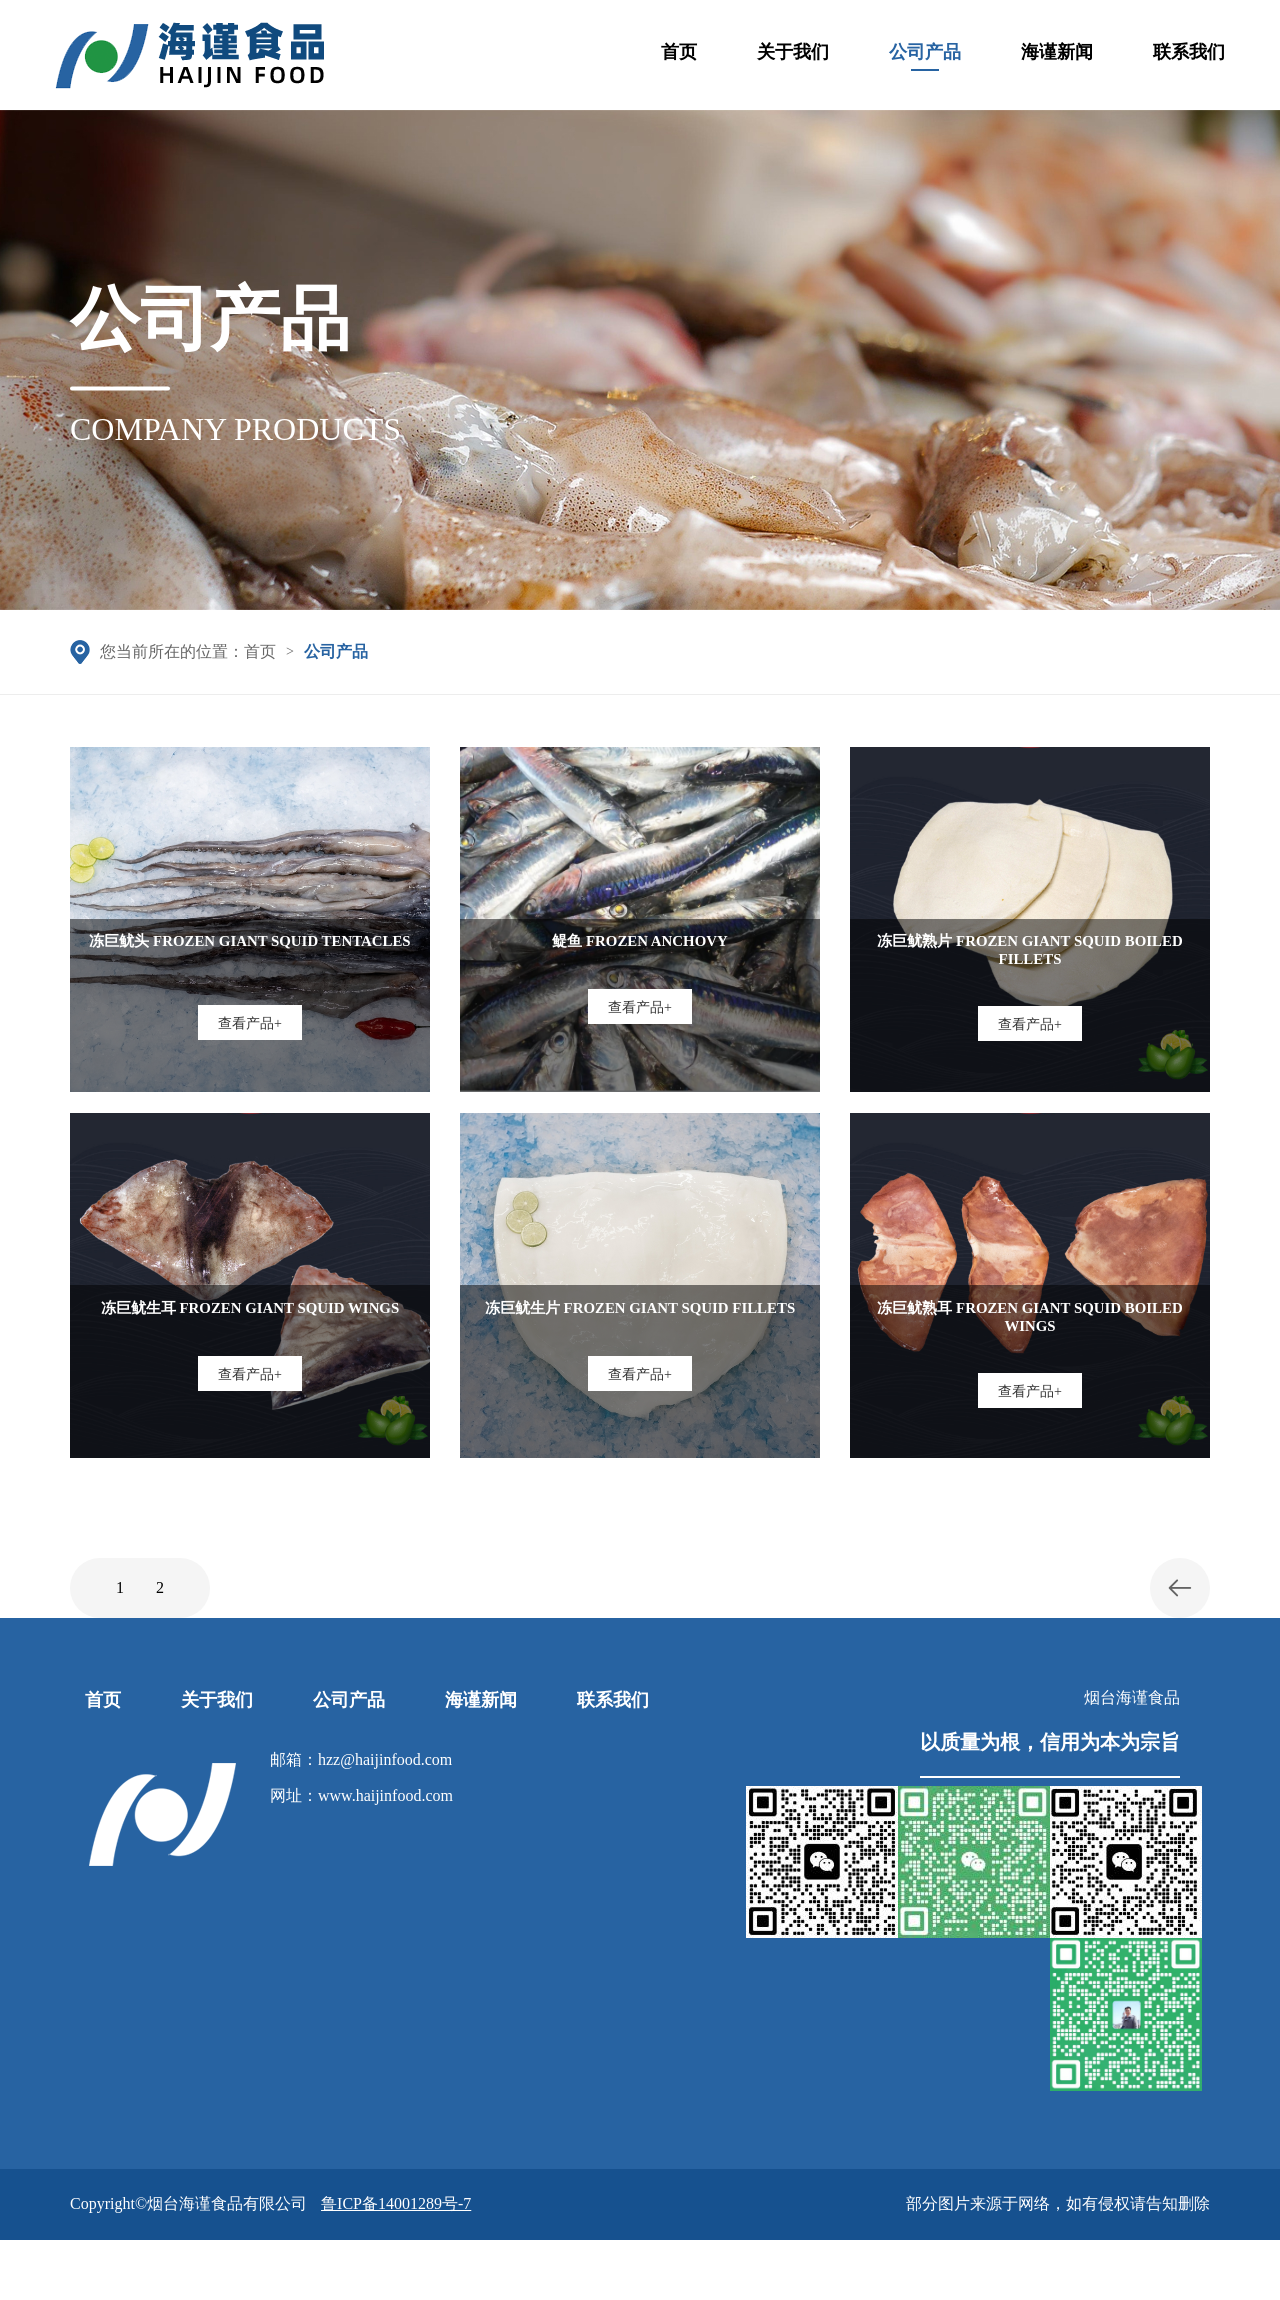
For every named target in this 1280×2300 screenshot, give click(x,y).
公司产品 (925, 56)
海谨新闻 (1057, 59)
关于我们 (793, 59)
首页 (679, 59)
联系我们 (1189, 59)
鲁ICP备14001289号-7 (396, 2203)
